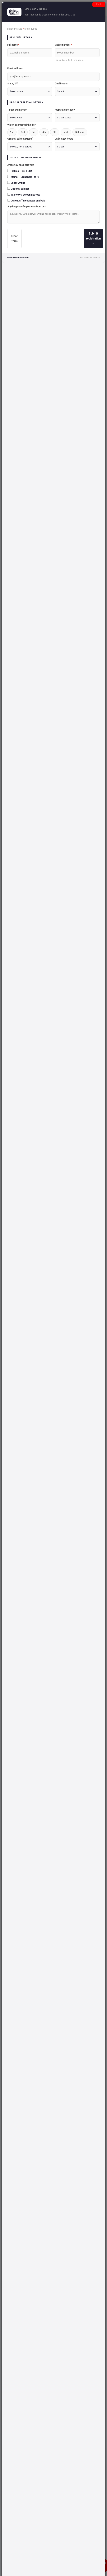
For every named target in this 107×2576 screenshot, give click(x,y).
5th (54, 132)
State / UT (12, 83)
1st (12, 132)
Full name (13, 45)
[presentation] (53, 236)
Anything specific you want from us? (26, 206)
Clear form (14, 239)
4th (44, 132)
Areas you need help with (20, 165)
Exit (98, 4)
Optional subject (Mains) (20, 139)
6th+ (65, 132)
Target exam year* (17, 109)
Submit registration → (93, 238)
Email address (15, 68)
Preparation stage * (65, 109)
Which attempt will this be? (21, 125)
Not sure (79, 132)
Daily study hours (64, 139)
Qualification (61, 83)
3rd (33, 132)
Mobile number (63, 45)
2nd (23, 132)
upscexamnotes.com (18, 257)
